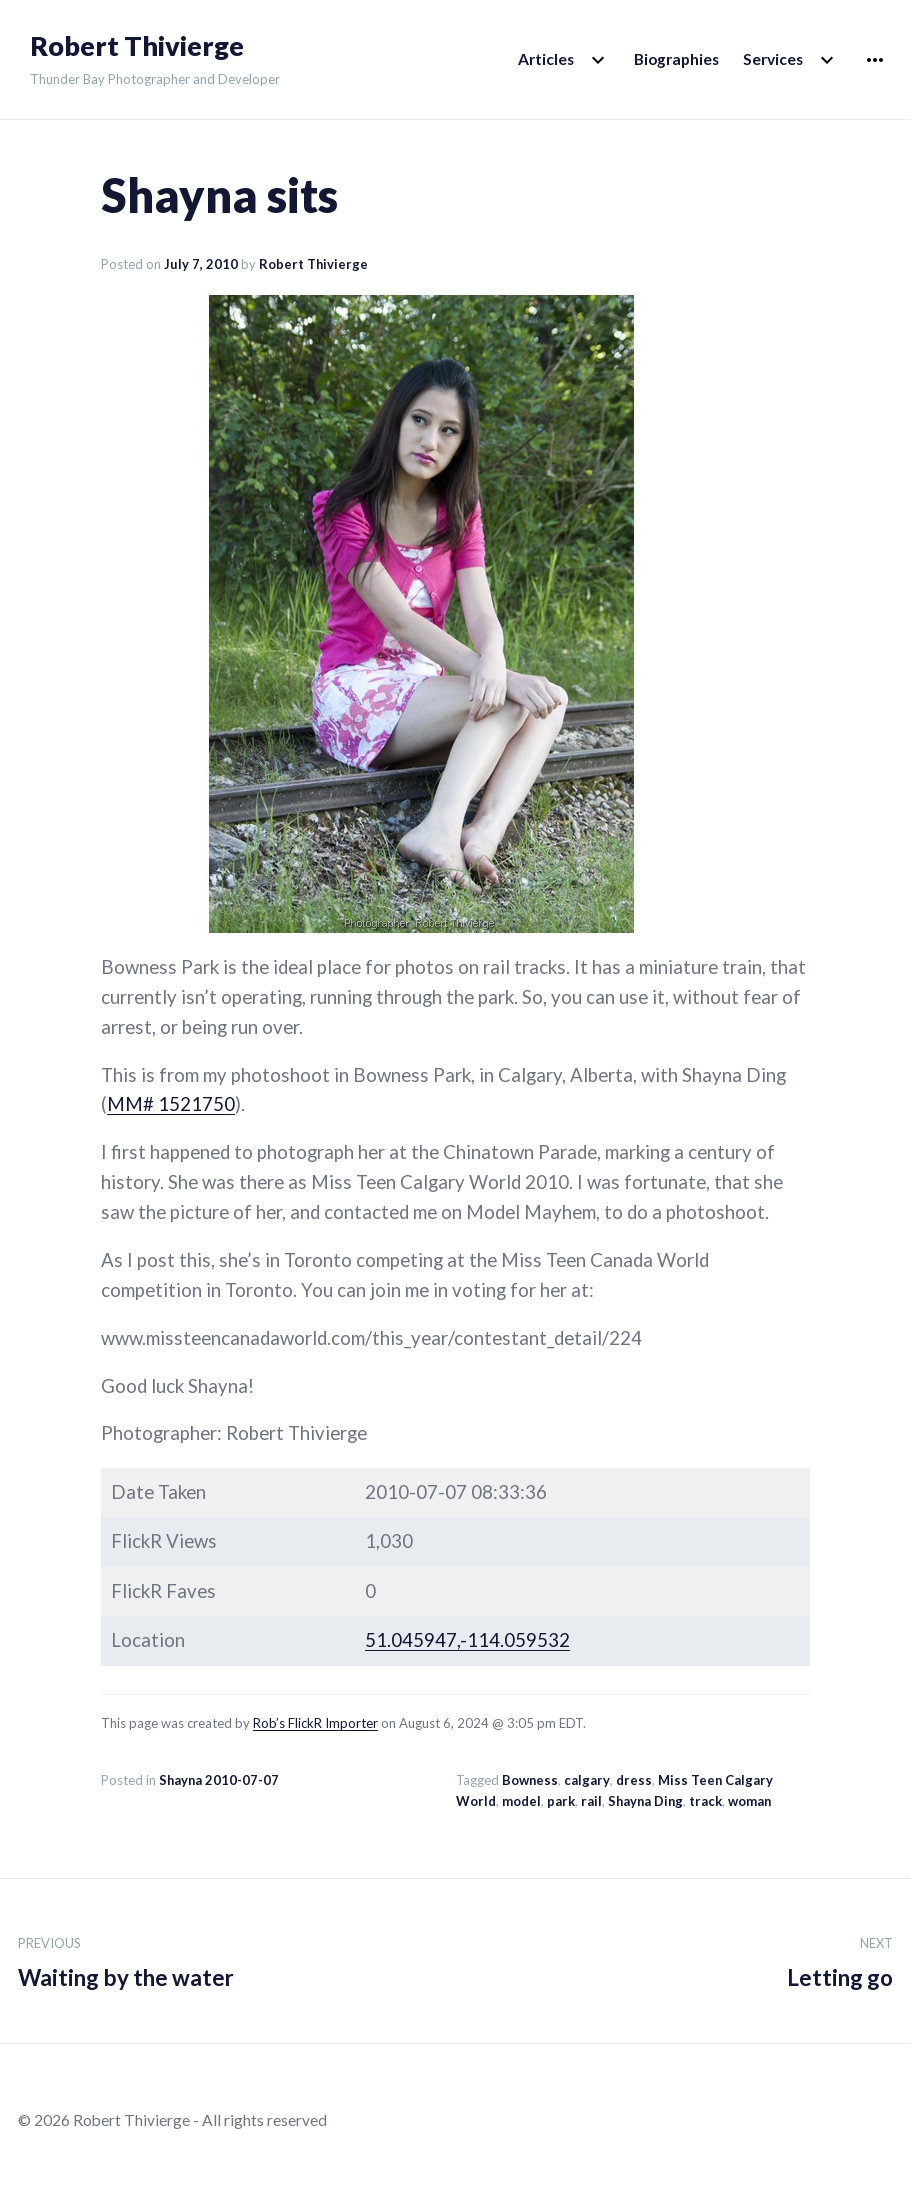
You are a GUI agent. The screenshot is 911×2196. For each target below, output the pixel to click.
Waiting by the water (126, 1959)
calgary (587, 1780)
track (705, 1801)
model (521, 1801)
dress (634, 1780)
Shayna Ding (645, 1801)
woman (749, 1801)
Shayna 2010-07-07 (219, 1780)
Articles (546, 59)
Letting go (840, 1959)
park (561, 1801)
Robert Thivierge (137, 46)
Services (773, 59)
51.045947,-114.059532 (467, 1640)
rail (591, 1801)
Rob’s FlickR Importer (315, 1723)
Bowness (530, 1780)
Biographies (676, 59)
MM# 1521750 (171, 1104)
